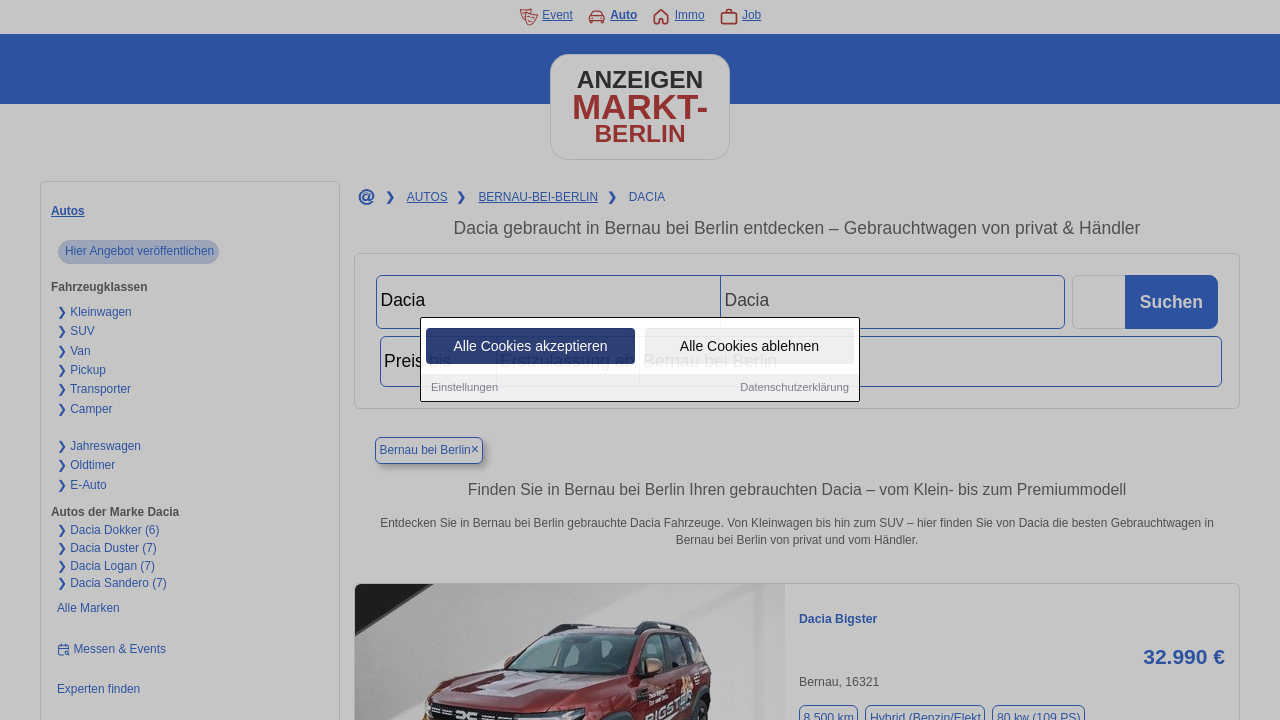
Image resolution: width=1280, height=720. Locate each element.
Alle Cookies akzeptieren (530, 347)
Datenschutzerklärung (794, 388)
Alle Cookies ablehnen (749, 347)
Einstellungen (464, 388)
